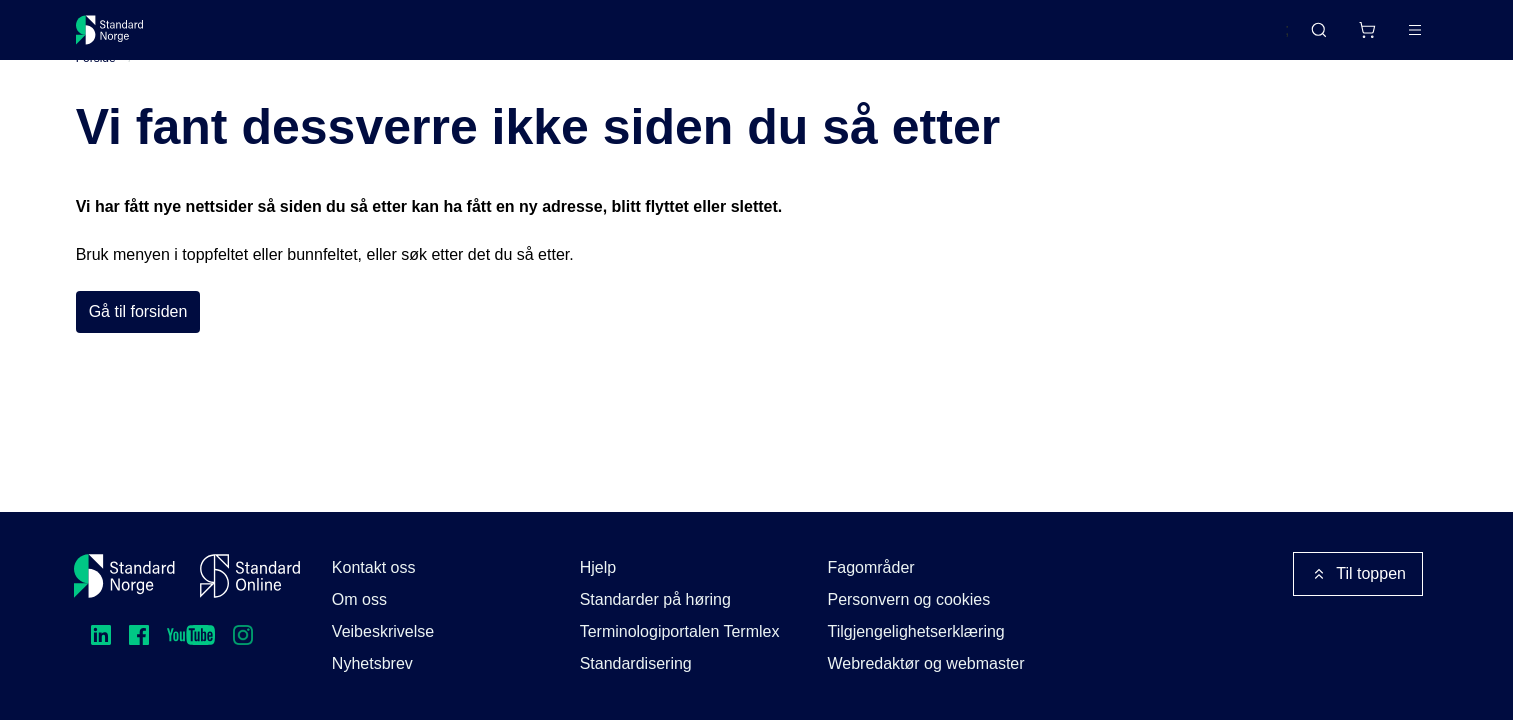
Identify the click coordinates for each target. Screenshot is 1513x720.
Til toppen (1358, 574)
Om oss (359, 599)
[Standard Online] (250, 576)
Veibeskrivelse (383, 631)
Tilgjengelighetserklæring (915, 631)
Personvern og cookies (908, 599)
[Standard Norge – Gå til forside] (122, 38)
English (1225, 39)
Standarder (244, 37)
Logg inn (1389, 37)
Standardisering (636, 663)
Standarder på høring (655, 599)
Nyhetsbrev (372, 663)
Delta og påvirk (369, 37)
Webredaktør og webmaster (925, 663)
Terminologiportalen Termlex (680, 631)
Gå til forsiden (138, 342)
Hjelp (598, 567)
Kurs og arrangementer (537, 37)
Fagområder (870, 567)
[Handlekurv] (1308, 38)
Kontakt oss (374, 567)
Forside (96, 89)
